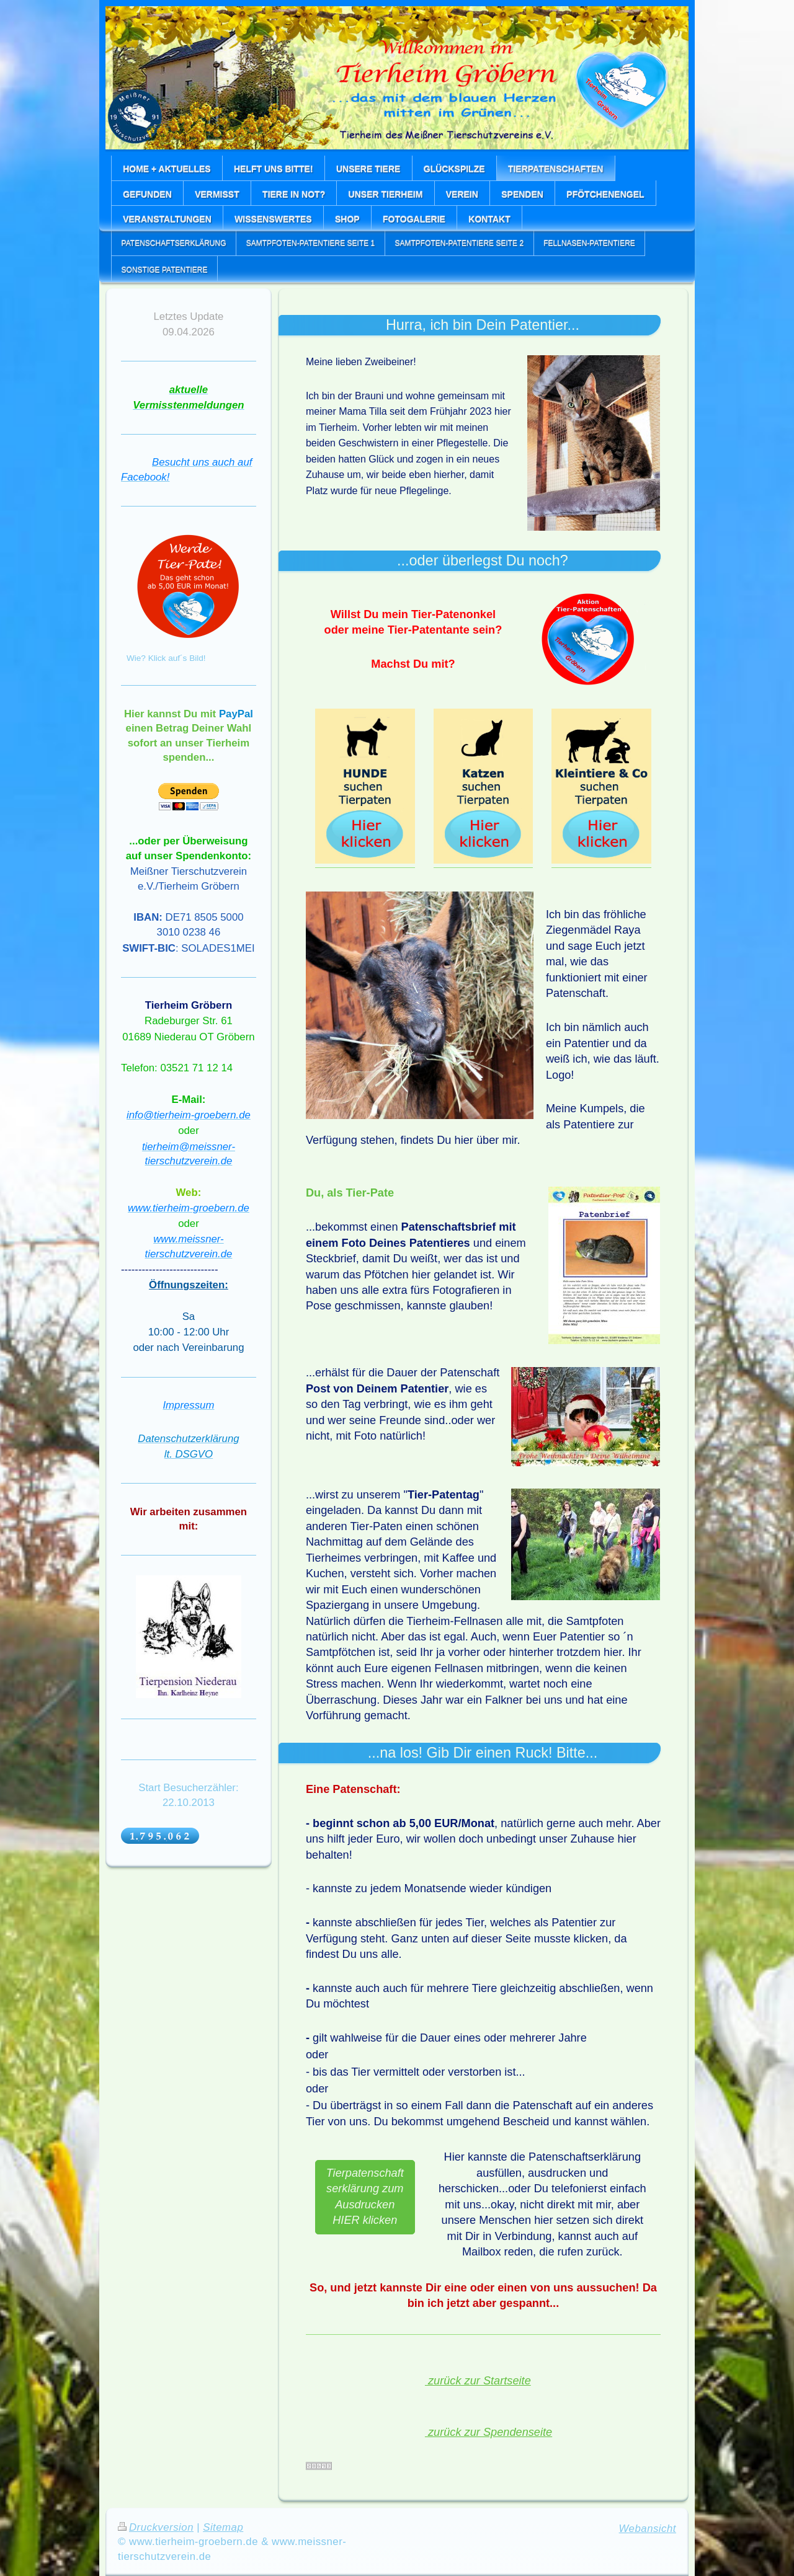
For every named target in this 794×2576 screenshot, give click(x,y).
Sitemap (223, 2527)
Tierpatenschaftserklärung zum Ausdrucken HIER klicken (365, 2196)
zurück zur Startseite (478, 2381)
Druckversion (156, 2527)
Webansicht (647, 2528)
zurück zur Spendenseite (488, 2432)
